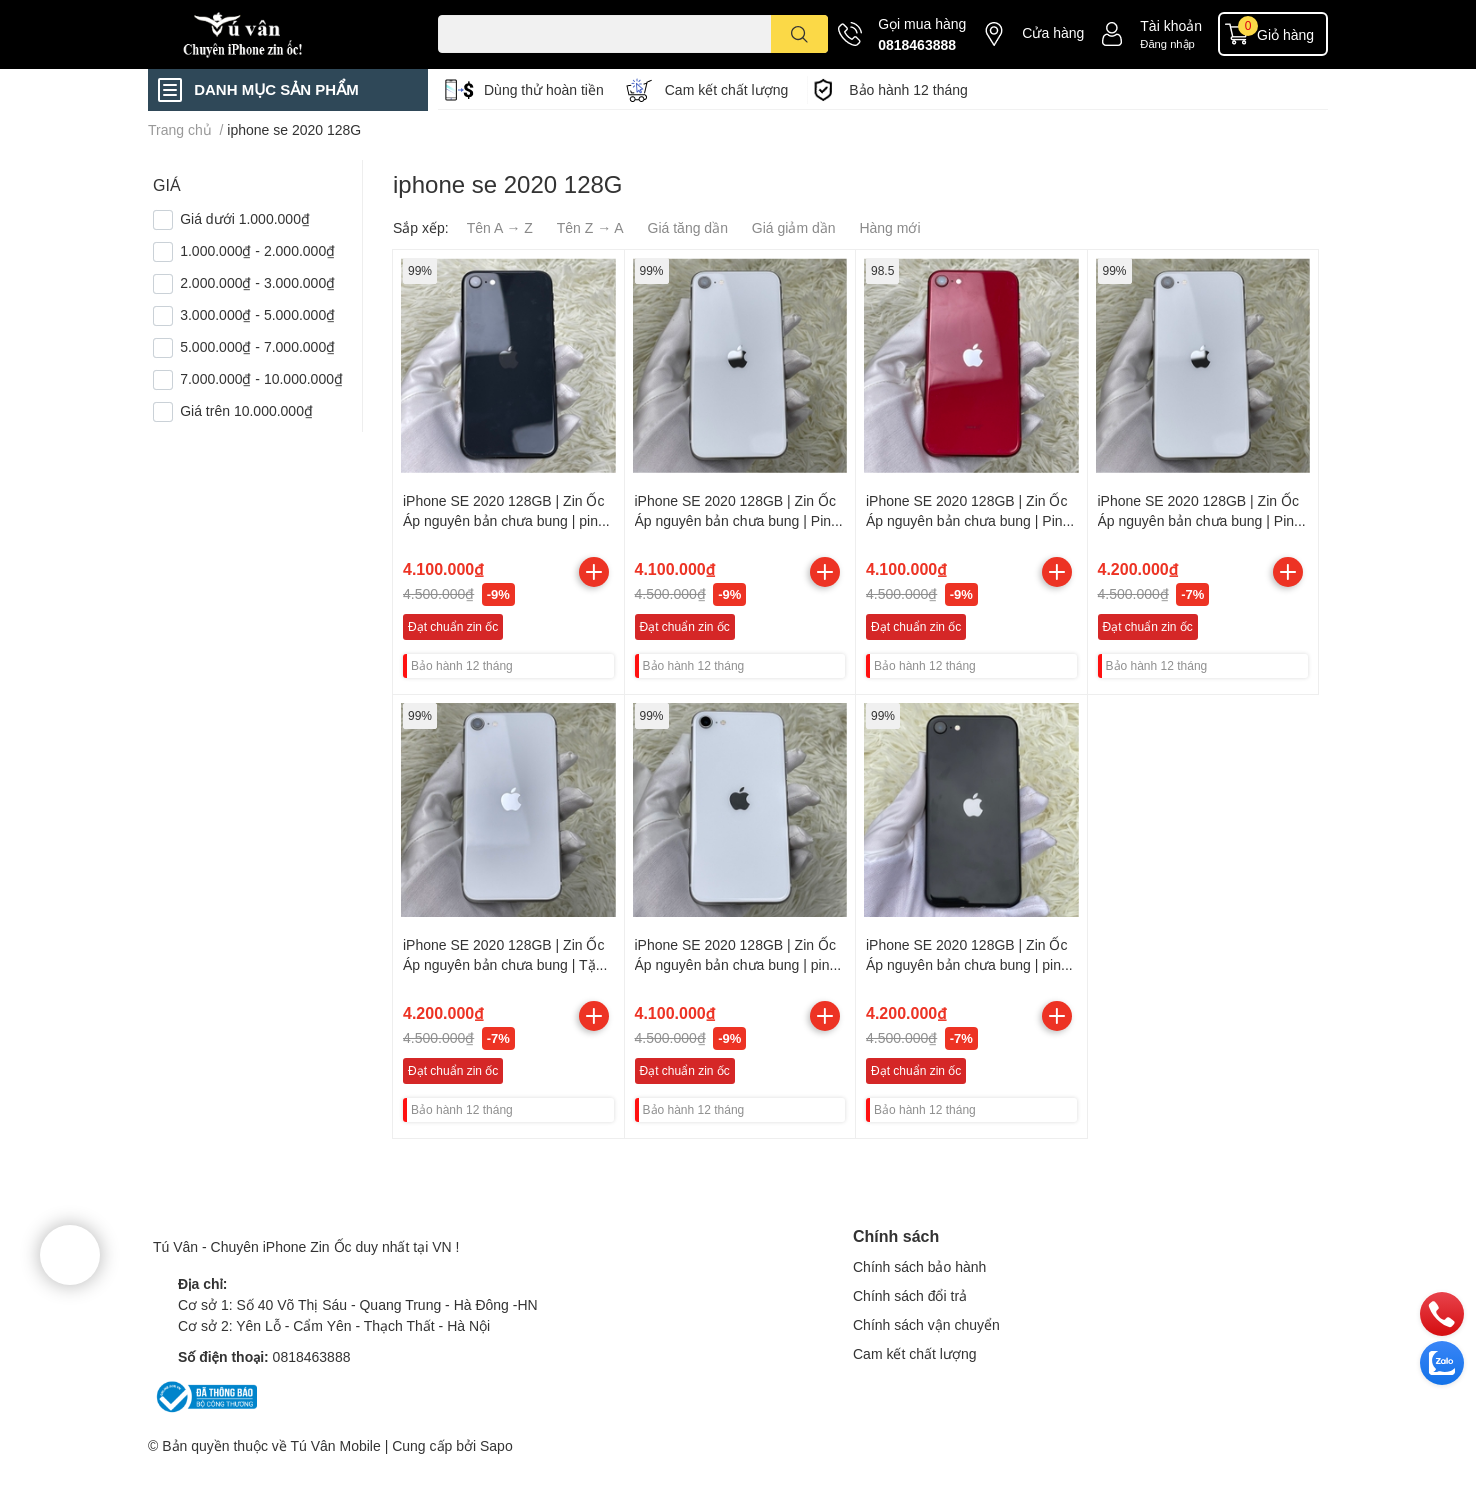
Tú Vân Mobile (335, 1445)
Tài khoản (1171, 25)
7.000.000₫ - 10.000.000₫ (261, 378)
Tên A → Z (500, 227)
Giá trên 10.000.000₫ (246, 410)
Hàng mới (889, 227)
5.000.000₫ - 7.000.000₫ (257, 346)
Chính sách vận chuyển (926, 1324)
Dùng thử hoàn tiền (544, 89)
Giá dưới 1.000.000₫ (245, 218)
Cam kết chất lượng (726, 89)
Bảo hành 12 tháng (908, 89)
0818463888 (917, 44)
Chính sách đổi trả (910, 1295)
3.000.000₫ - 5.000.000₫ (257, 314)
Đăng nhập (1167, 43)
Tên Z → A (590, 227)
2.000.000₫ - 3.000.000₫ (257, 282)
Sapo (496, 1445)
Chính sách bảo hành (919, 1266)
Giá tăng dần (688, 227)
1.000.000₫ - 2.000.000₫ (257, 250)
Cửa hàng (1053, 32)
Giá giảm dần (794, 227)
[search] (799, 34)
